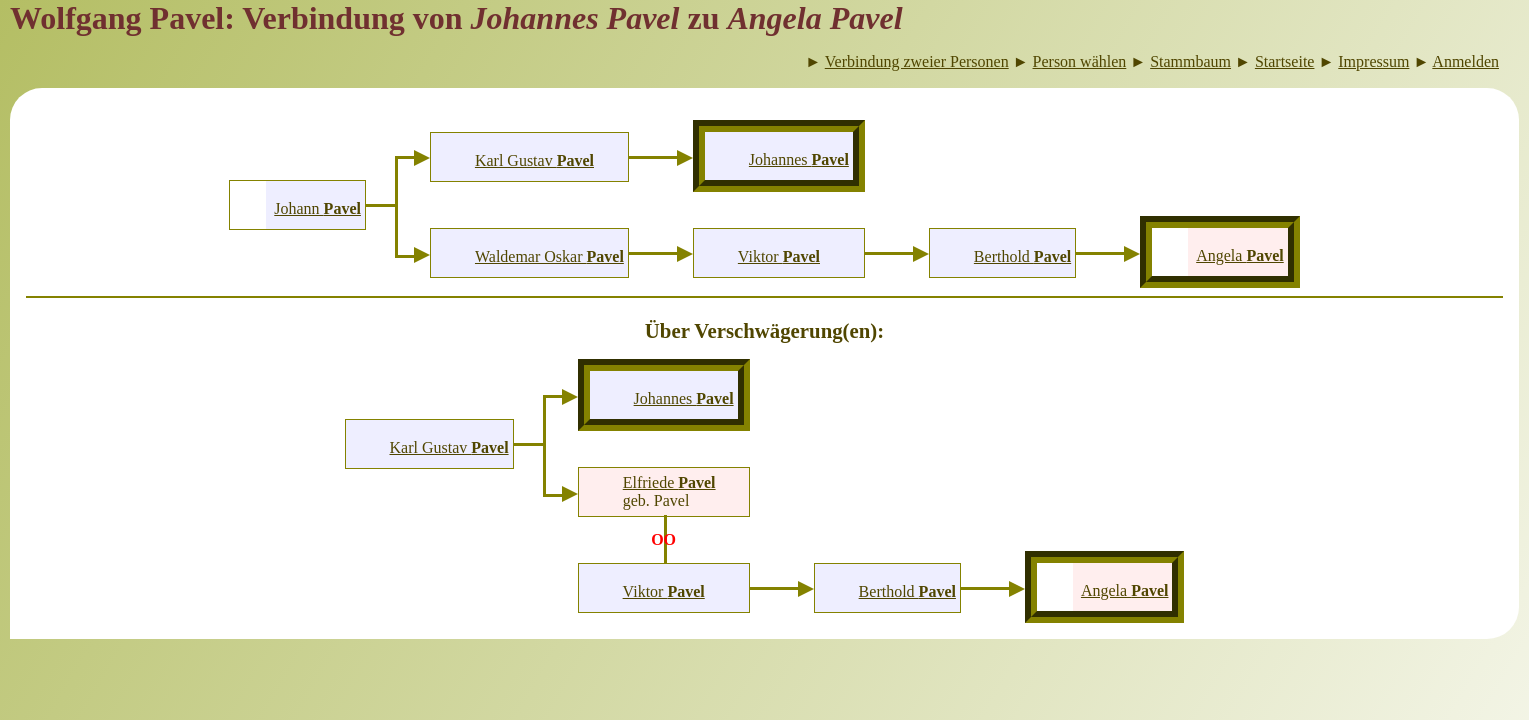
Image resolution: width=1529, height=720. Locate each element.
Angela (1240, 255)
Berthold (1022, 256)
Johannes (799, 159)
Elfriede (669, 482)
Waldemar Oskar (549, 256)
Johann (317, 208)
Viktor (779, 256)
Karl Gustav (534, 160)
